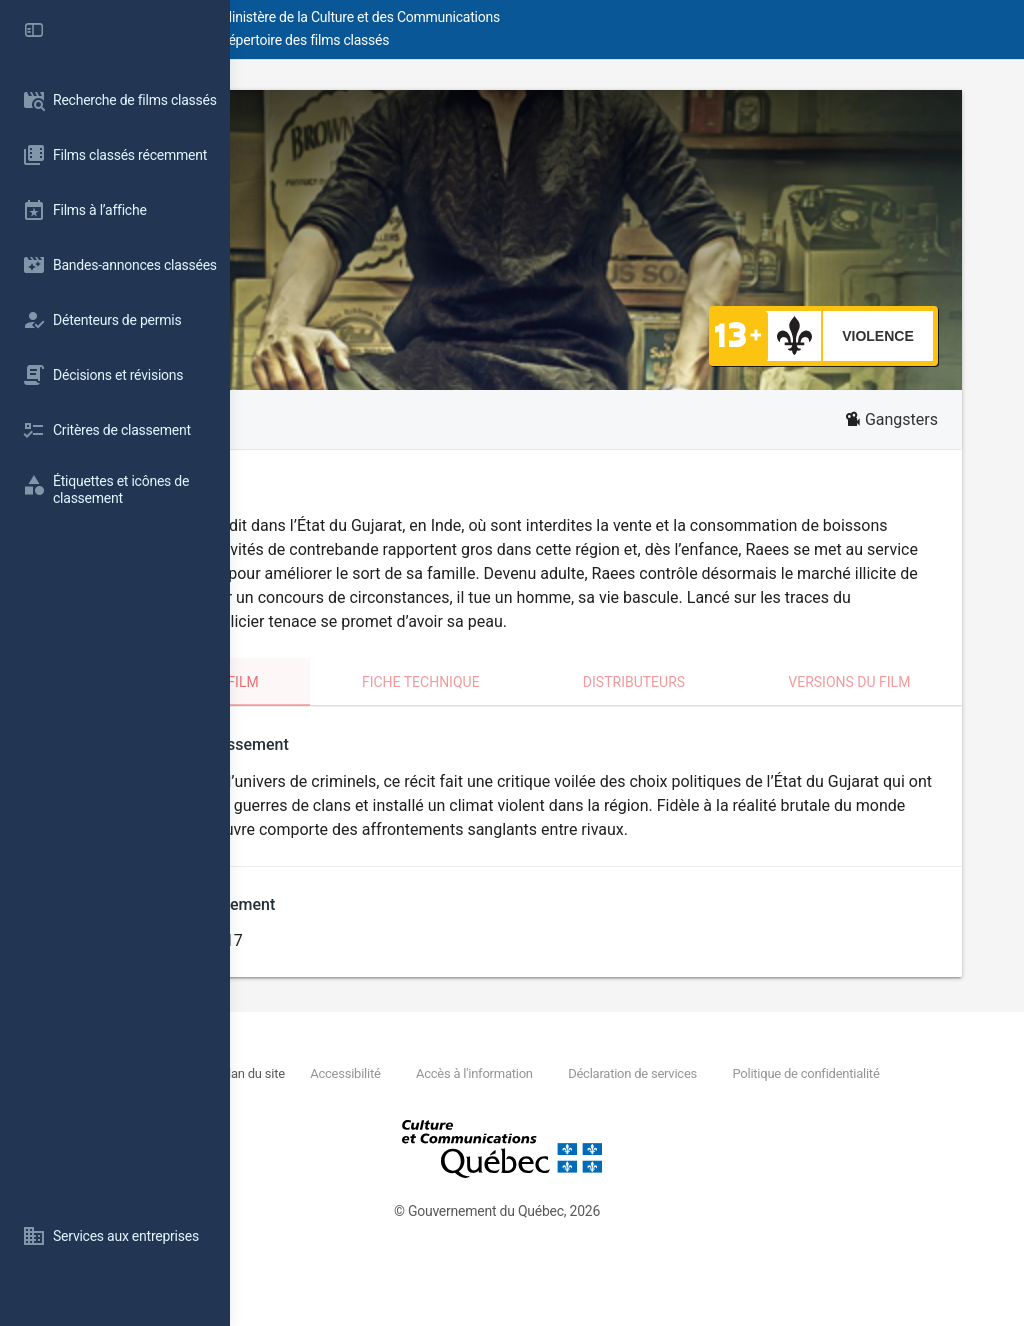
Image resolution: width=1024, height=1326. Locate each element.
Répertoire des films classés (534, 40)
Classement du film (370, 706)
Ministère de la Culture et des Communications (590, 17)
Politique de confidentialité (424, 1144)
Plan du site (459, 1121)
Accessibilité (552, 1121)
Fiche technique (559, 706)
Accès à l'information (680, 1121)
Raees (325, 127)
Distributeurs (726, 706)
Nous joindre (376, 1121)
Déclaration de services (838, 1121)
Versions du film (895, 706)
